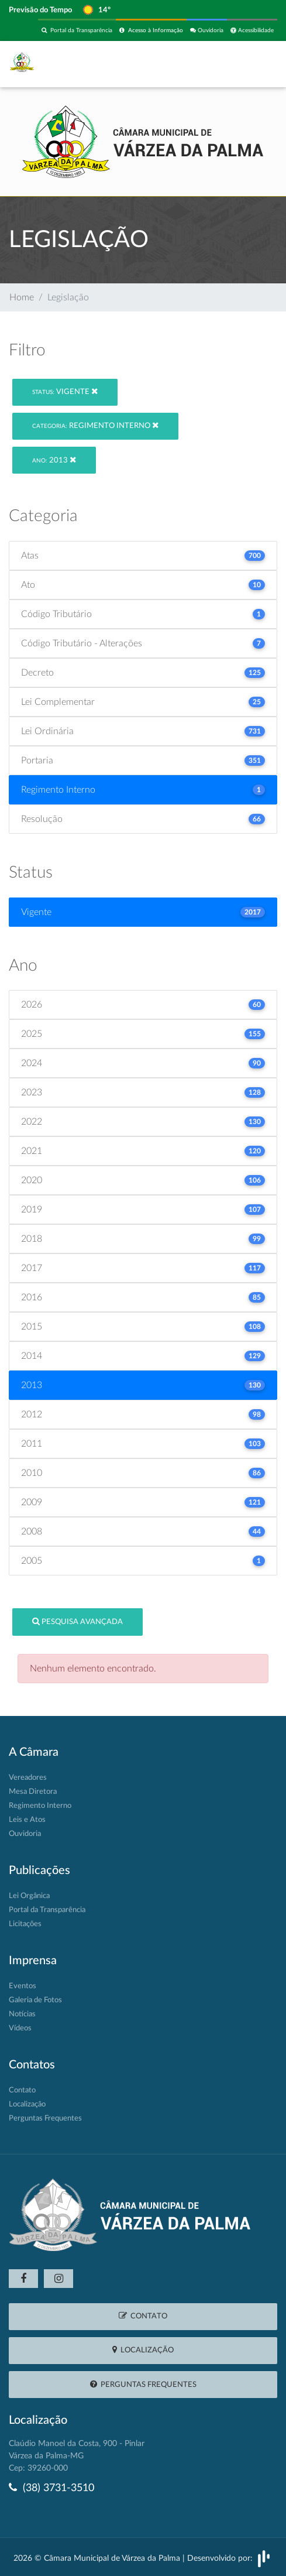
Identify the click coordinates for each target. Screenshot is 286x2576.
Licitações (25, 1924)
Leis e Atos (27, 1820)
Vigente (65, 391)
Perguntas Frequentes (45, 2118)
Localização (27, 2104)
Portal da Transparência (77, 30)
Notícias (22, 2014)
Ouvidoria (206, 30)
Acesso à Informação (151, 30)
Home (21, 297)
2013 (54, 459)
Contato (22, 2090)
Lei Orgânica (29, 1896)
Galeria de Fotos (35, 2000)
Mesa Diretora (33, 1792)
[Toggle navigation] (252, 64)
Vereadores (28, 1778)
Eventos (22, 1986)
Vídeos (20, 2028)
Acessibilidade (252, 30)
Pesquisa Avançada (77, 1621)
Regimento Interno (95, 425)
